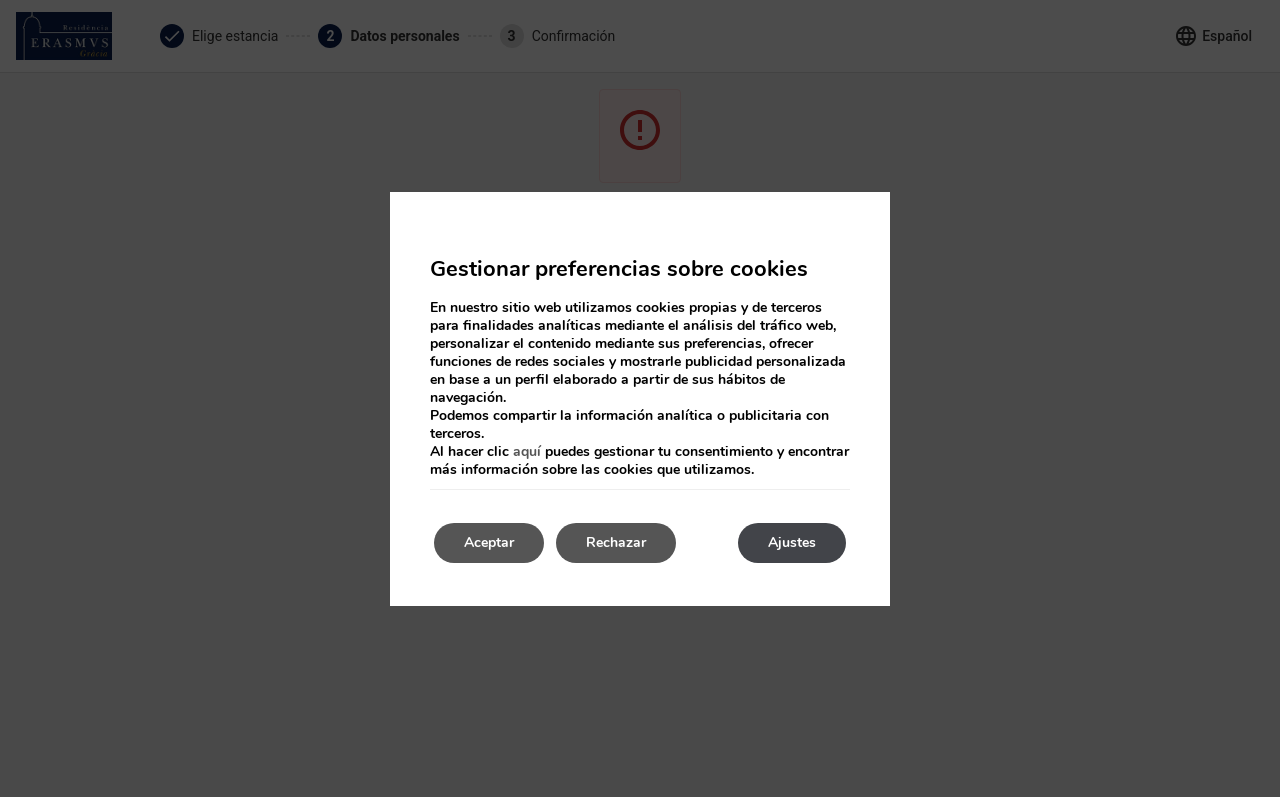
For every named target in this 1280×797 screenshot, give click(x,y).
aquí (527, 451)
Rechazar (616, 542)
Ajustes (792, 542)
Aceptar (489, 542)
